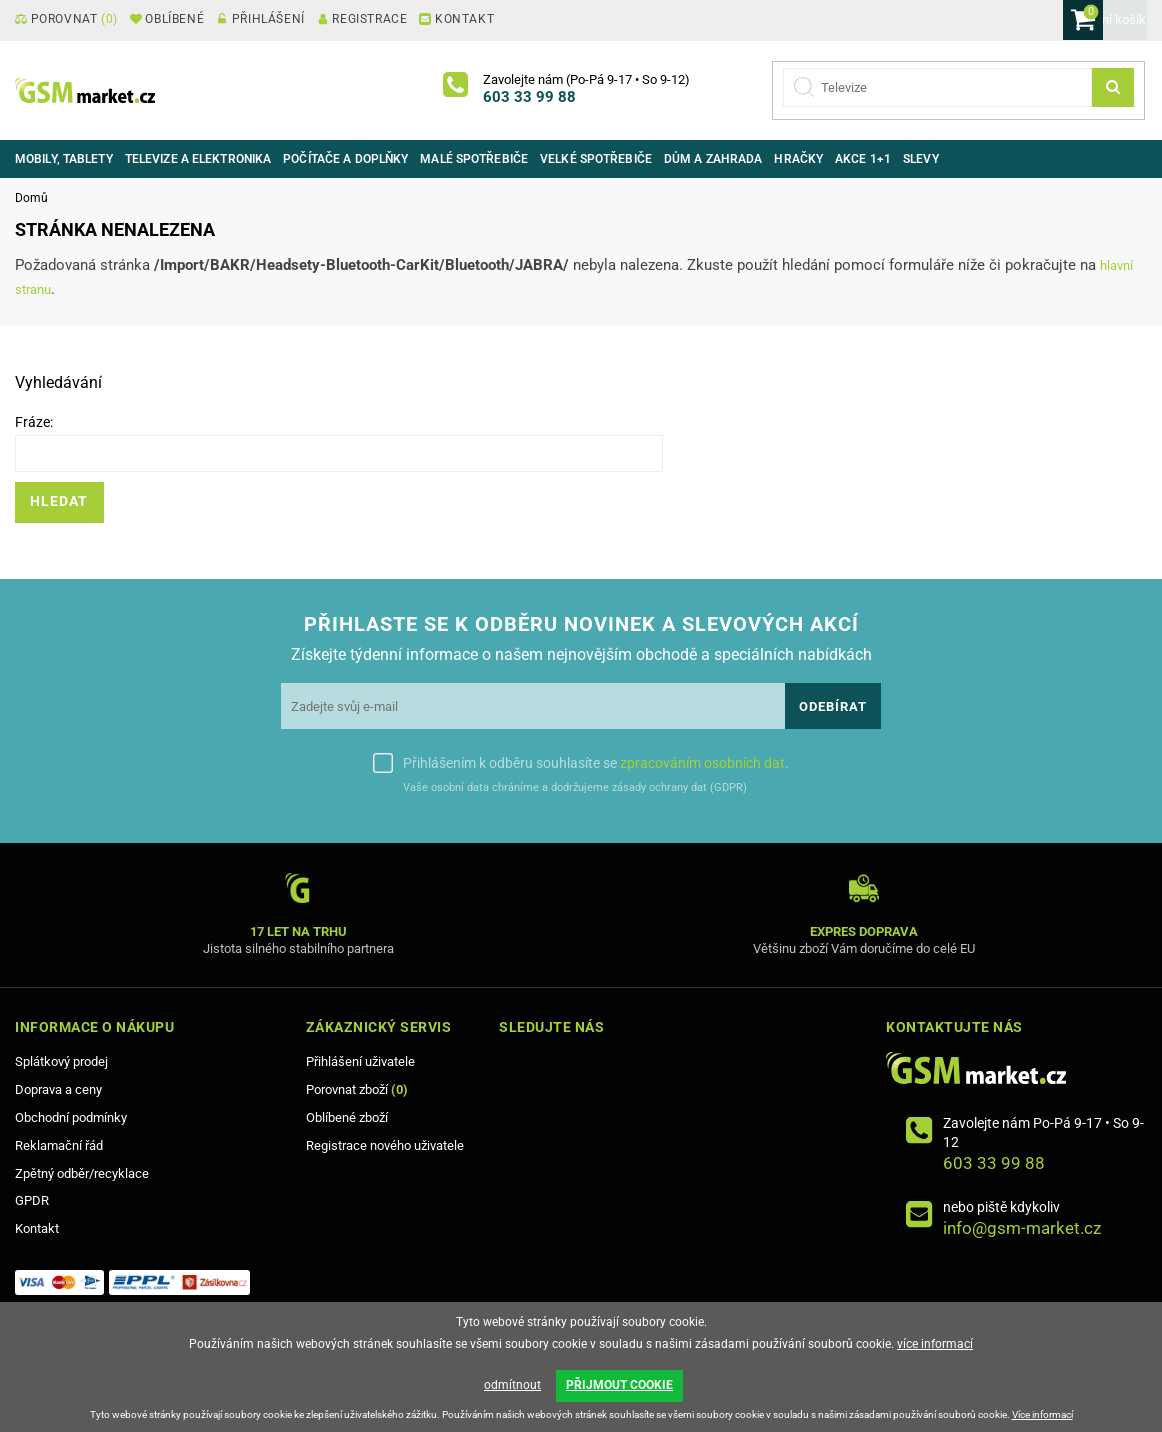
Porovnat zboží (357, 1089)
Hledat (59, 501)
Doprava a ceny (58, 1089)
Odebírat (833, 706)
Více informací (1042, 1414)
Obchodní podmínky (71, 1117)
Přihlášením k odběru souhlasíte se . (596, 763)
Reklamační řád (59, 1145)
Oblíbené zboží (347, 1117)
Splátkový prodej (61, 1061)
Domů (31, 198)
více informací (935, 1353)
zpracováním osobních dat (702, 763)
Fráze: (34, 422)
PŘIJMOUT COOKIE (619, 1390)
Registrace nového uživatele (385, 1145)
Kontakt (37, 1228)
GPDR (32, 1200)
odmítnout (512, 1390)
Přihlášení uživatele (360, 1061)
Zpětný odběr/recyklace (82, 1173)
